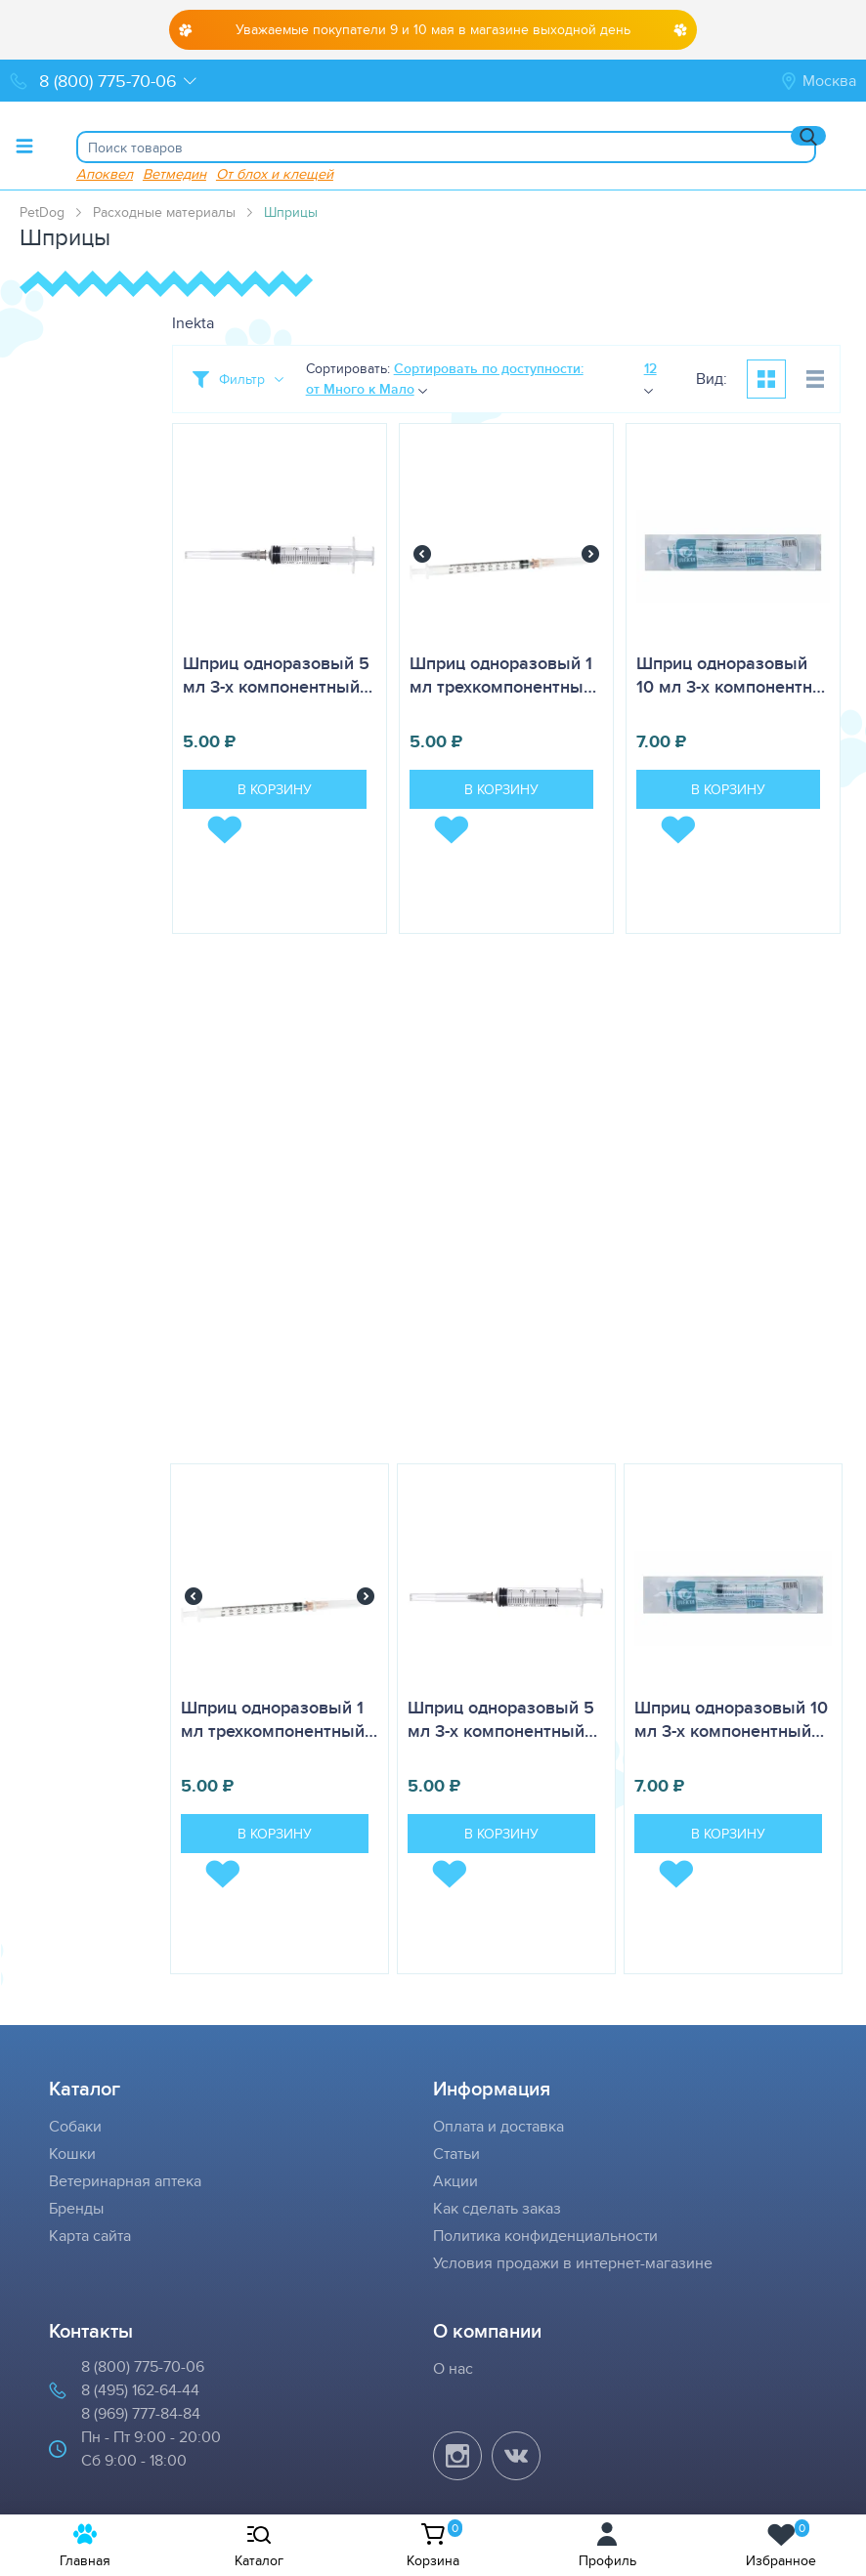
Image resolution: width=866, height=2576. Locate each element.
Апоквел (104, 173)
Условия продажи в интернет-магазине (573, 2263)
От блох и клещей (274, 173)
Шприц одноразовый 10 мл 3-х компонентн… (730, 675)
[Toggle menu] (24, 145)
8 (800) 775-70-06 (142, 2366)
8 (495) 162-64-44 (140, 2390)
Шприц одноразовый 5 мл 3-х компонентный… (277, 675)
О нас (453, 2368)
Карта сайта (90, 2235)
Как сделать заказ (497, 2208)
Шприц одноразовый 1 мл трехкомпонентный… (279, 1719)
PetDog (42, 212)
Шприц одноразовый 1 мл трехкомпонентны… (503, 675)
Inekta (193, 323)
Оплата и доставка (498, 2126)
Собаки (75, 2126)
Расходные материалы (164, 212)
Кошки (72, 2153)
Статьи (456, 2153)
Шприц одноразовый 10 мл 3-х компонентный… (731, 1719)
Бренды (76, 2208)
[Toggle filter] (238, 379)
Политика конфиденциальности (545, 2235)
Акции (455, 2181)
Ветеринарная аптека (125, 2181)
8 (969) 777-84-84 (140, 2413)
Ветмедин (174, 173)
